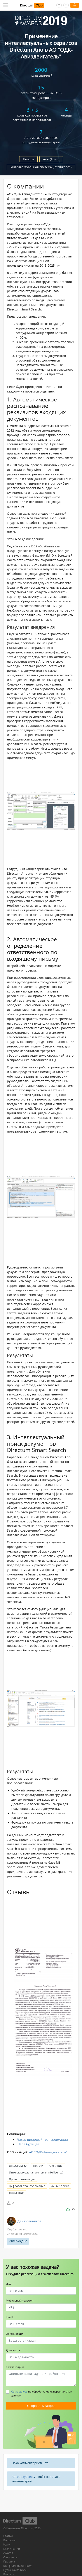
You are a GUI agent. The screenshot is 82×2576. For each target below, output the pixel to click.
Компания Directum (19, 2528)
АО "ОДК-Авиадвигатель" (48, 2152)
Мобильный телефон (19, 2300)
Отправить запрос (41, 2406)
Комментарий (15, 2367)
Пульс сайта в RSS (15, 2570)
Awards (8, 2553)
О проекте (10, 2557)
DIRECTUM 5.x (18, 2166)
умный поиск (60, 2186)
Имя (8, 2284)
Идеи (6, 2544)
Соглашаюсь (19, 2391)
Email (9, 2317)
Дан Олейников (29, 2221)
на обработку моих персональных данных (41, 2393)
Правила (9, 2561)
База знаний (11, 2549)
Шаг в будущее (28, 2144)
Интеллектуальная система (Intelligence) (41, 167)
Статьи (8, 2536)
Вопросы (9, 2540)
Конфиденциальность (18, 2566)
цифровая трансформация (27, 2186)
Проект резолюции (22, 2179)
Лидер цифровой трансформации (42, 2139)
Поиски (28, 159)
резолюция (16, 2193)
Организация (14, 2334)
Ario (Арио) (51, 159)
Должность (13, 2350)
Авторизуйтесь (23, 2477)
